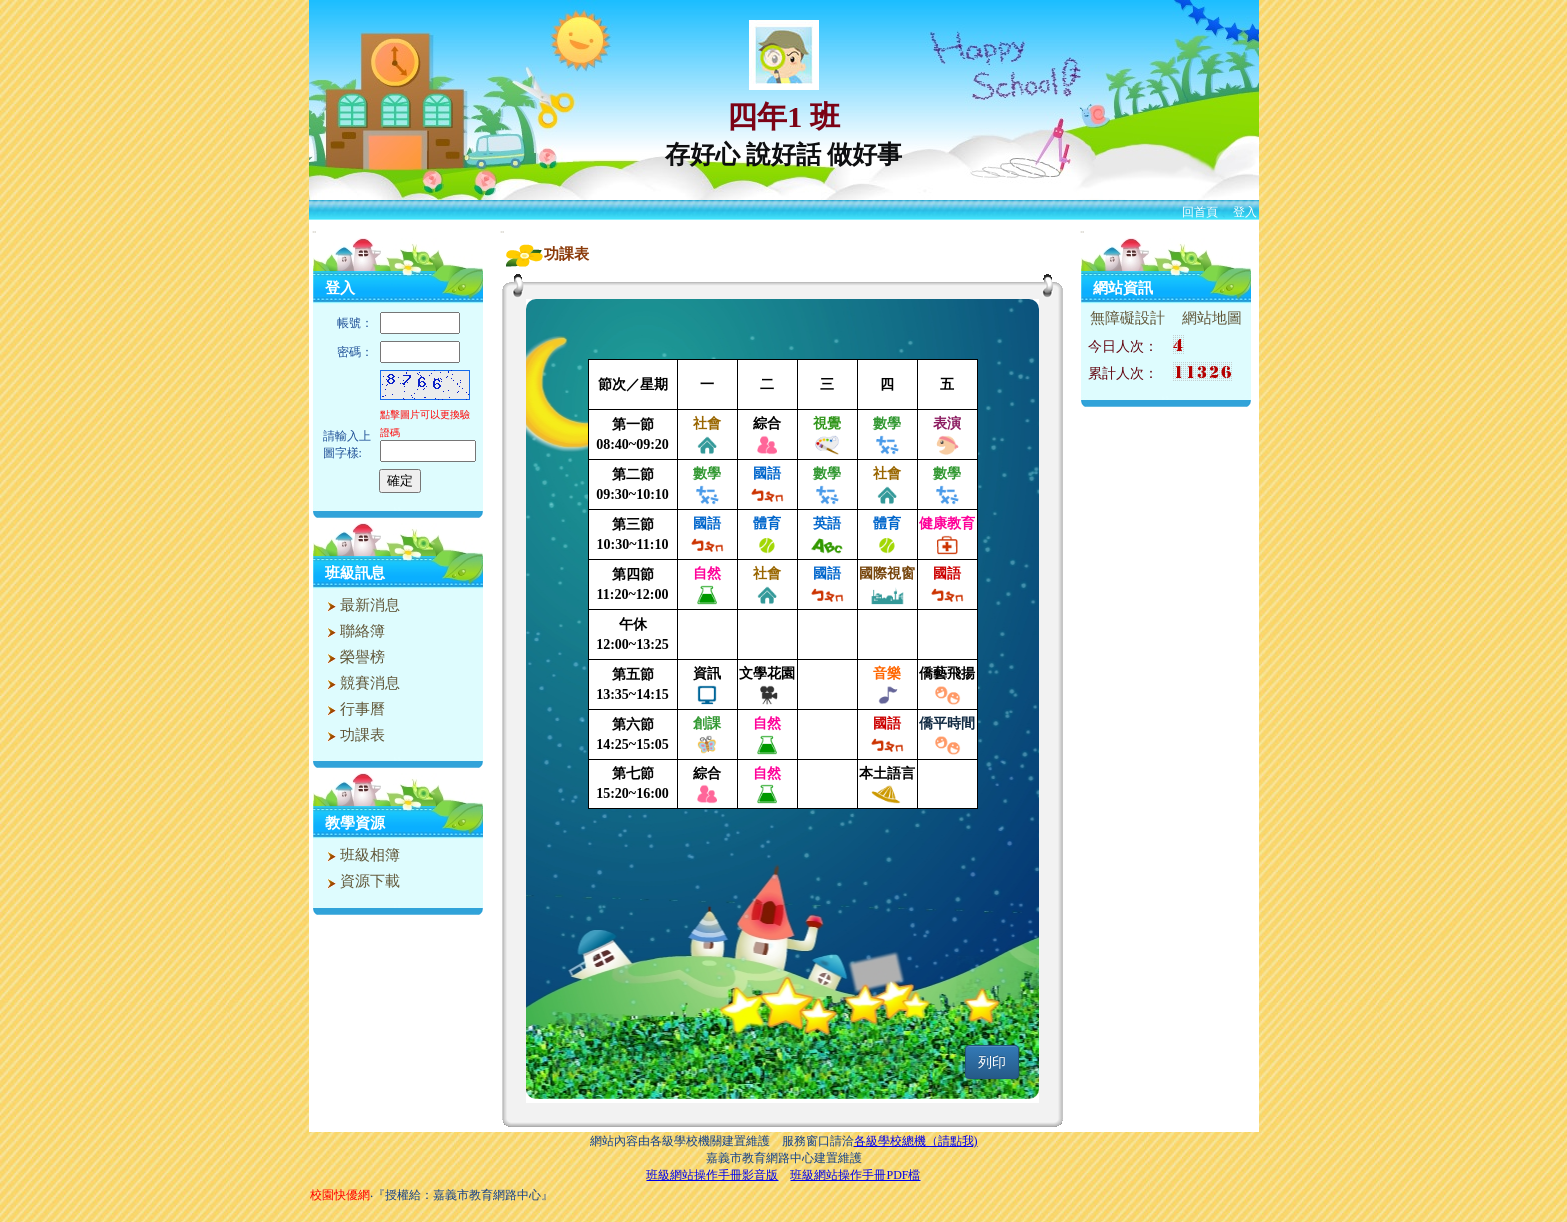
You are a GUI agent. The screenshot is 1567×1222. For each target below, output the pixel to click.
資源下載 (361, 881)
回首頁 (1200, 212)
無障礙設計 (1127, 318)
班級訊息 (355, 573)
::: (314, 231)
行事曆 (354, 709)
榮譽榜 (354, 657)
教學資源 (355, 823)
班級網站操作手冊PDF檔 (855, 1175)
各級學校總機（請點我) (916, 1141)
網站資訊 (1123, 288)
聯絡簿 (354, 631)
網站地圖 (1212, 318)
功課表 (354, 735)
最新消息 (361, 605)
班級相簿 (361, 855)
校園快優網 (340, 1195)
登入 (1245, 212)
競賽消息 (361, 683)
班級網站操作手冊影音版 (712, 1175)
